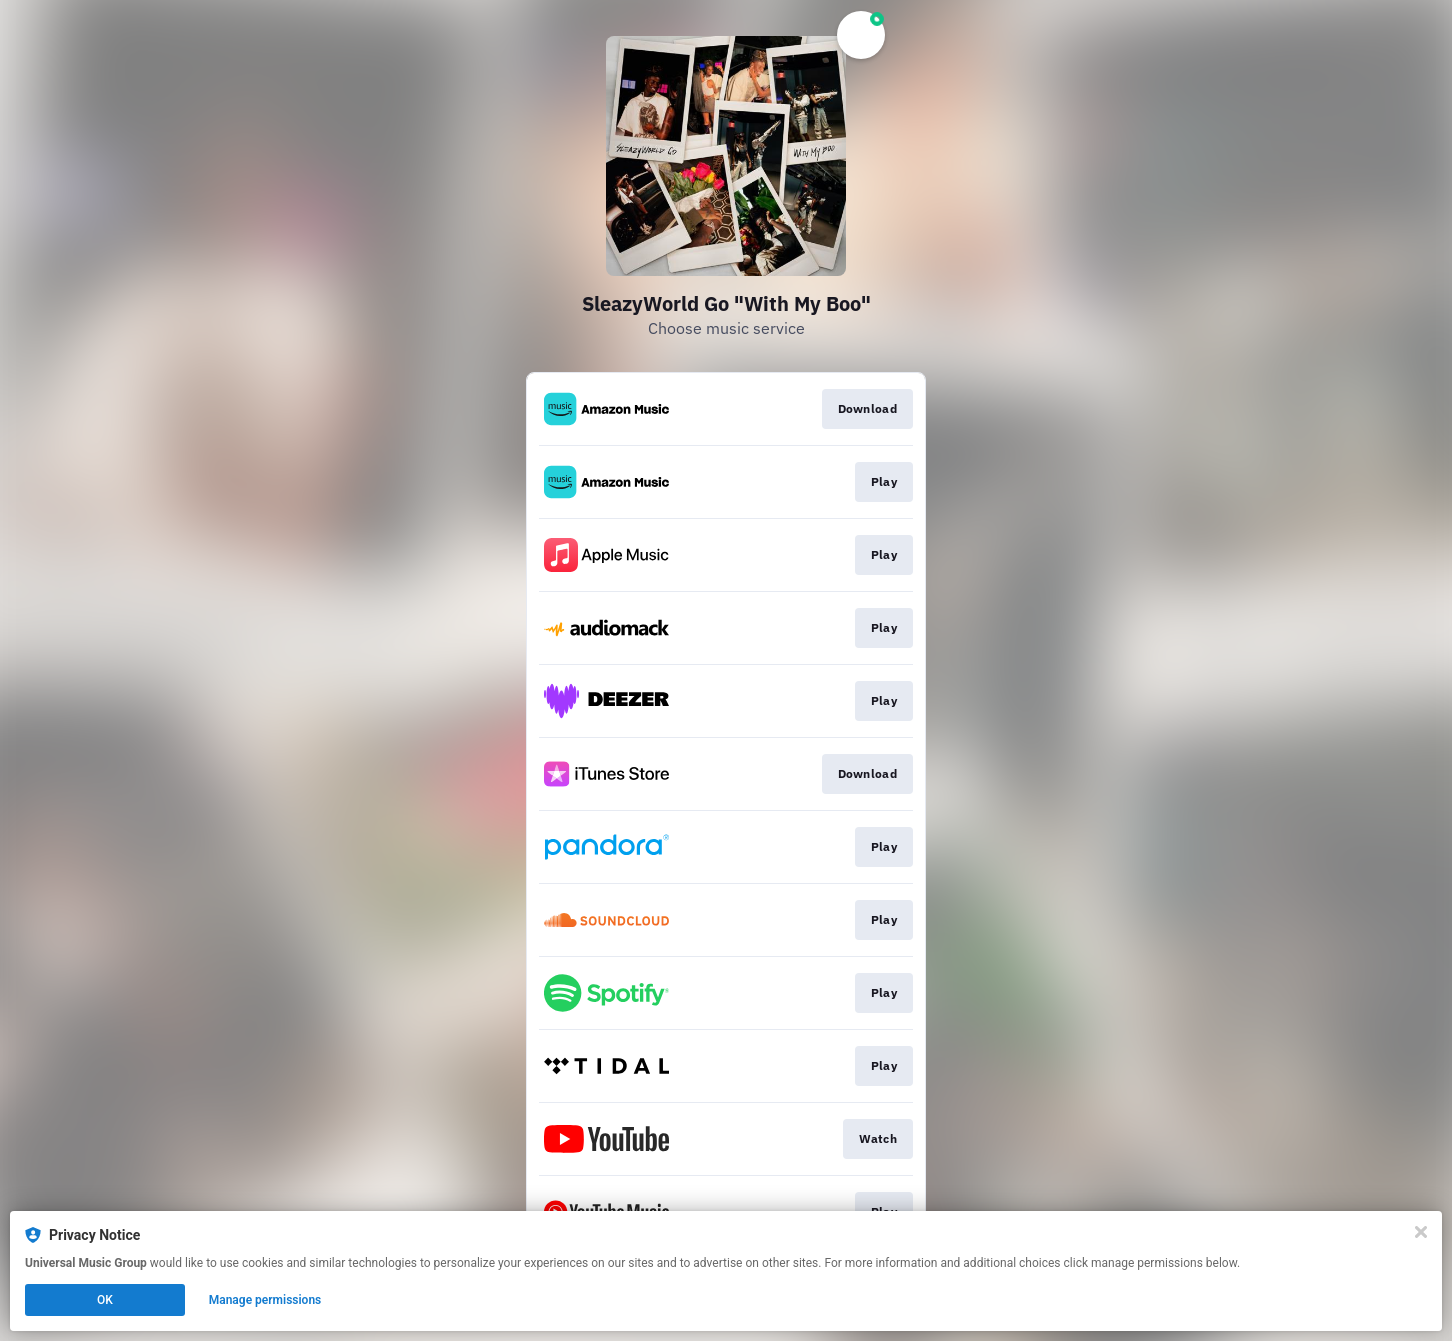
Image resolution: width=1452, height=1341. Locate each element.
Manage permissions (265, 1300)
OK (105, 1300)
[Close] (1421, 1232)
